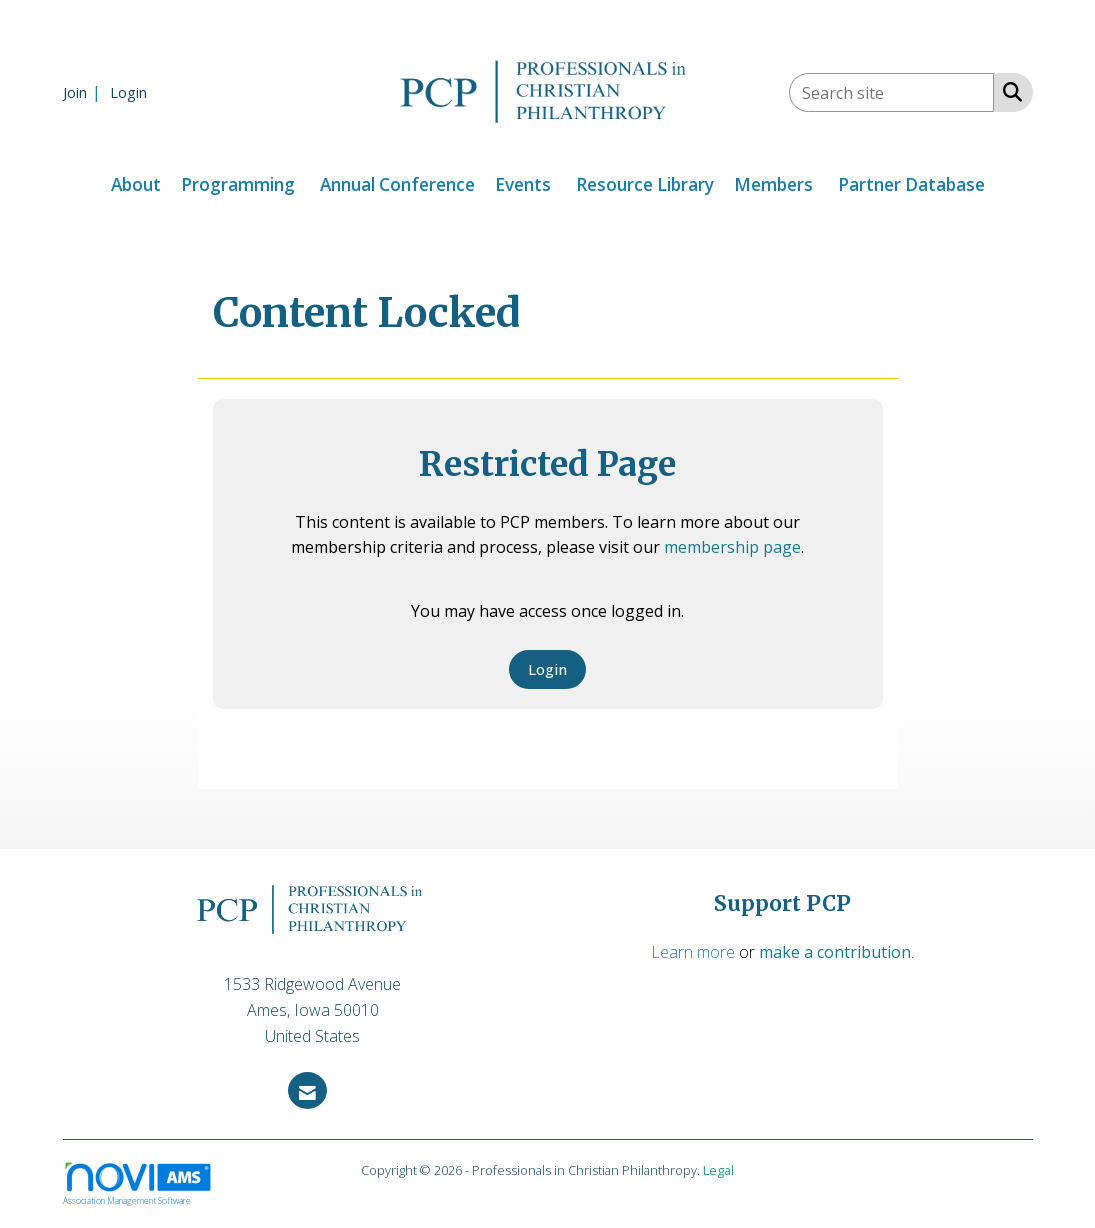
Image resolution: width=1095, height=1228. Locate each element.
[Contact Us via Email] (307, 1090)
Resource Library (645, 184)
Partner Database (911, 184)
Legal (718, 1170)
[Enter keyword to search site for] (891, 92)
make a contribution (835, 952)
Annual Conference (397, 184)
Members (773, 184)
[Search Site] (1008, 91)
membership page (732, 547)
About (136, 184)
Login (547, 669)
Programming (238, 184)
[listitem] (84, 92)
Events (523, 184)
